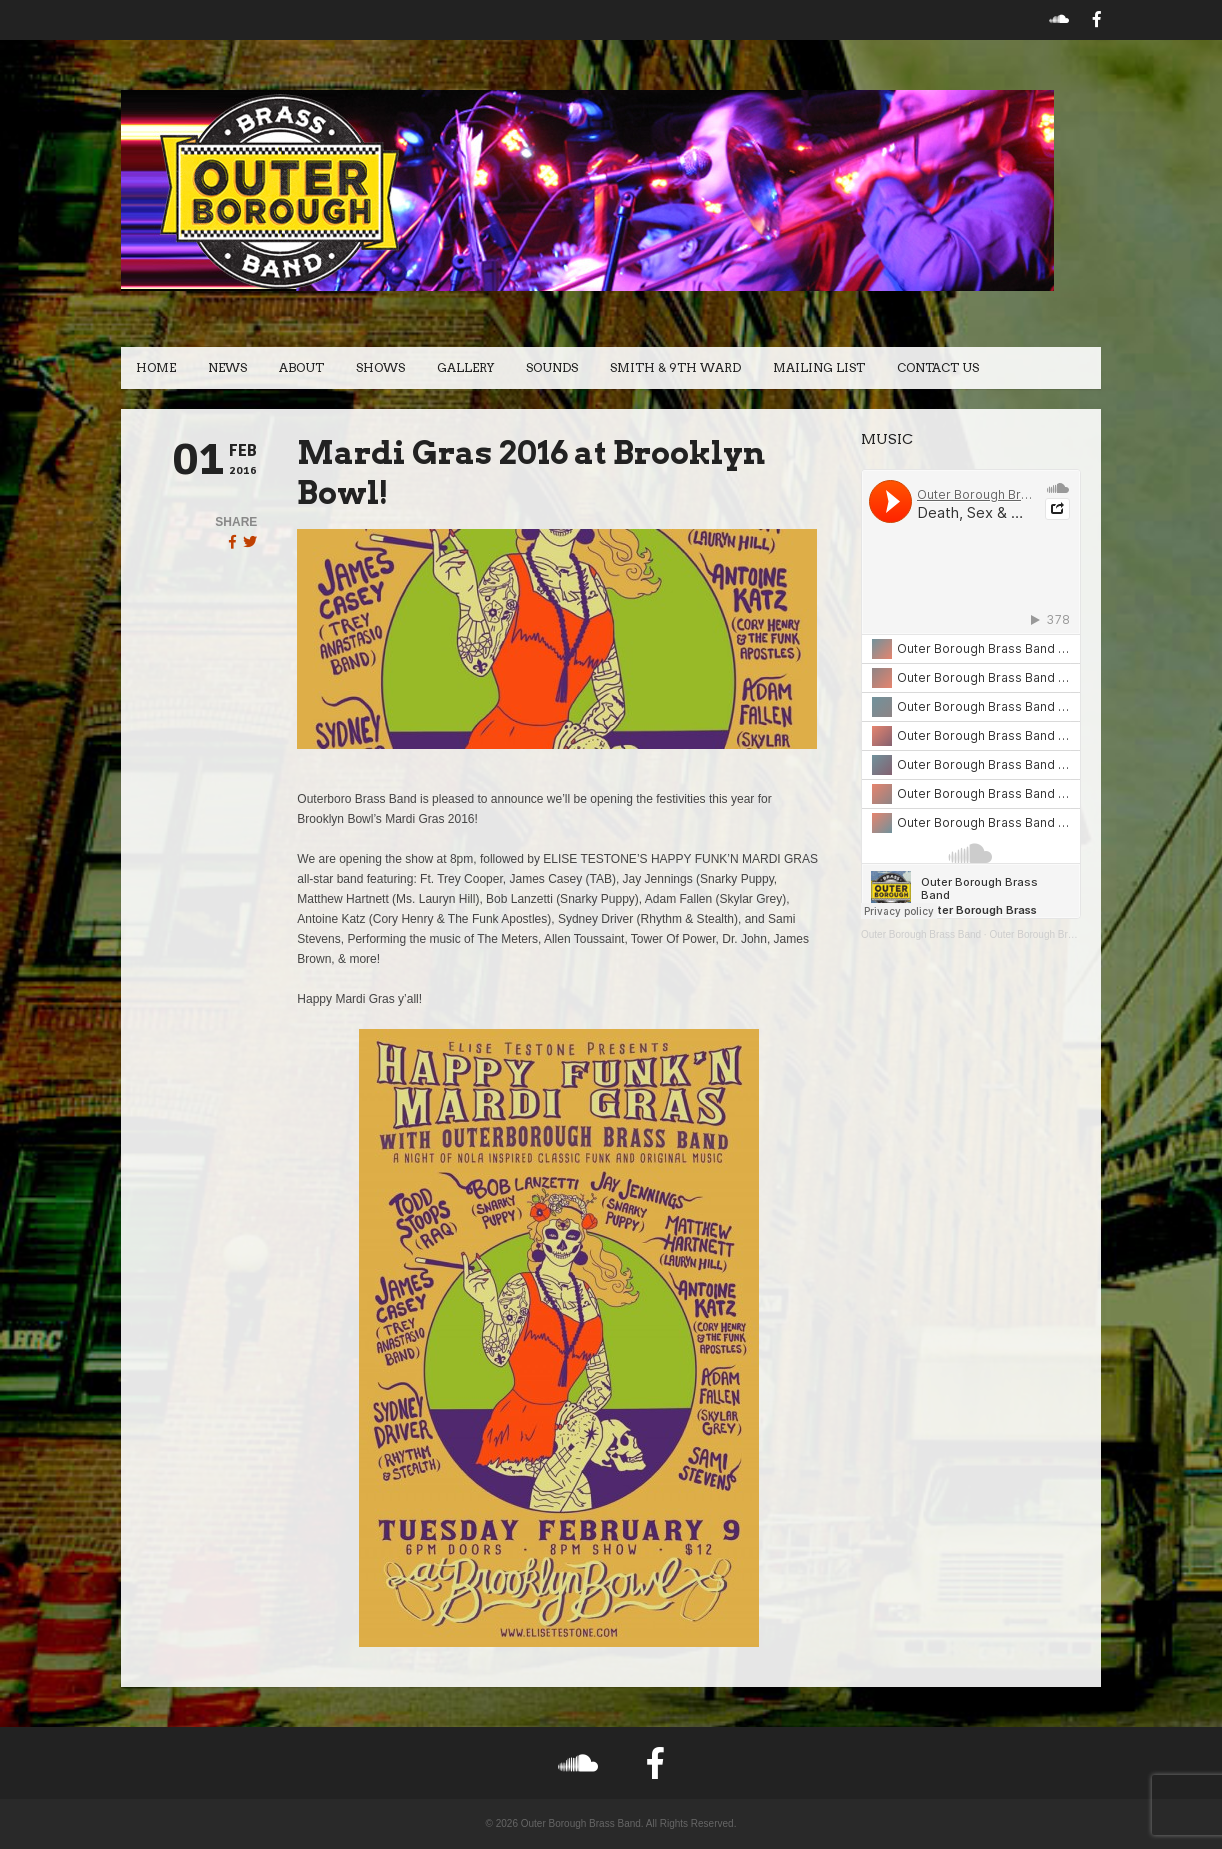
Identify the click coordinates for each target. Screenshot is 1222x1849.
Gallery (465, 367)
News (227, 367)
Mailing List (819, 367)
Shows (380, 367)
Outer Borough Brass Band (921, 934)
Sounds (552, 367)
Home (156, 367)
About (301, 367)
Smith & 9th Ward (675, 367)
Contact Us (938, 367)
